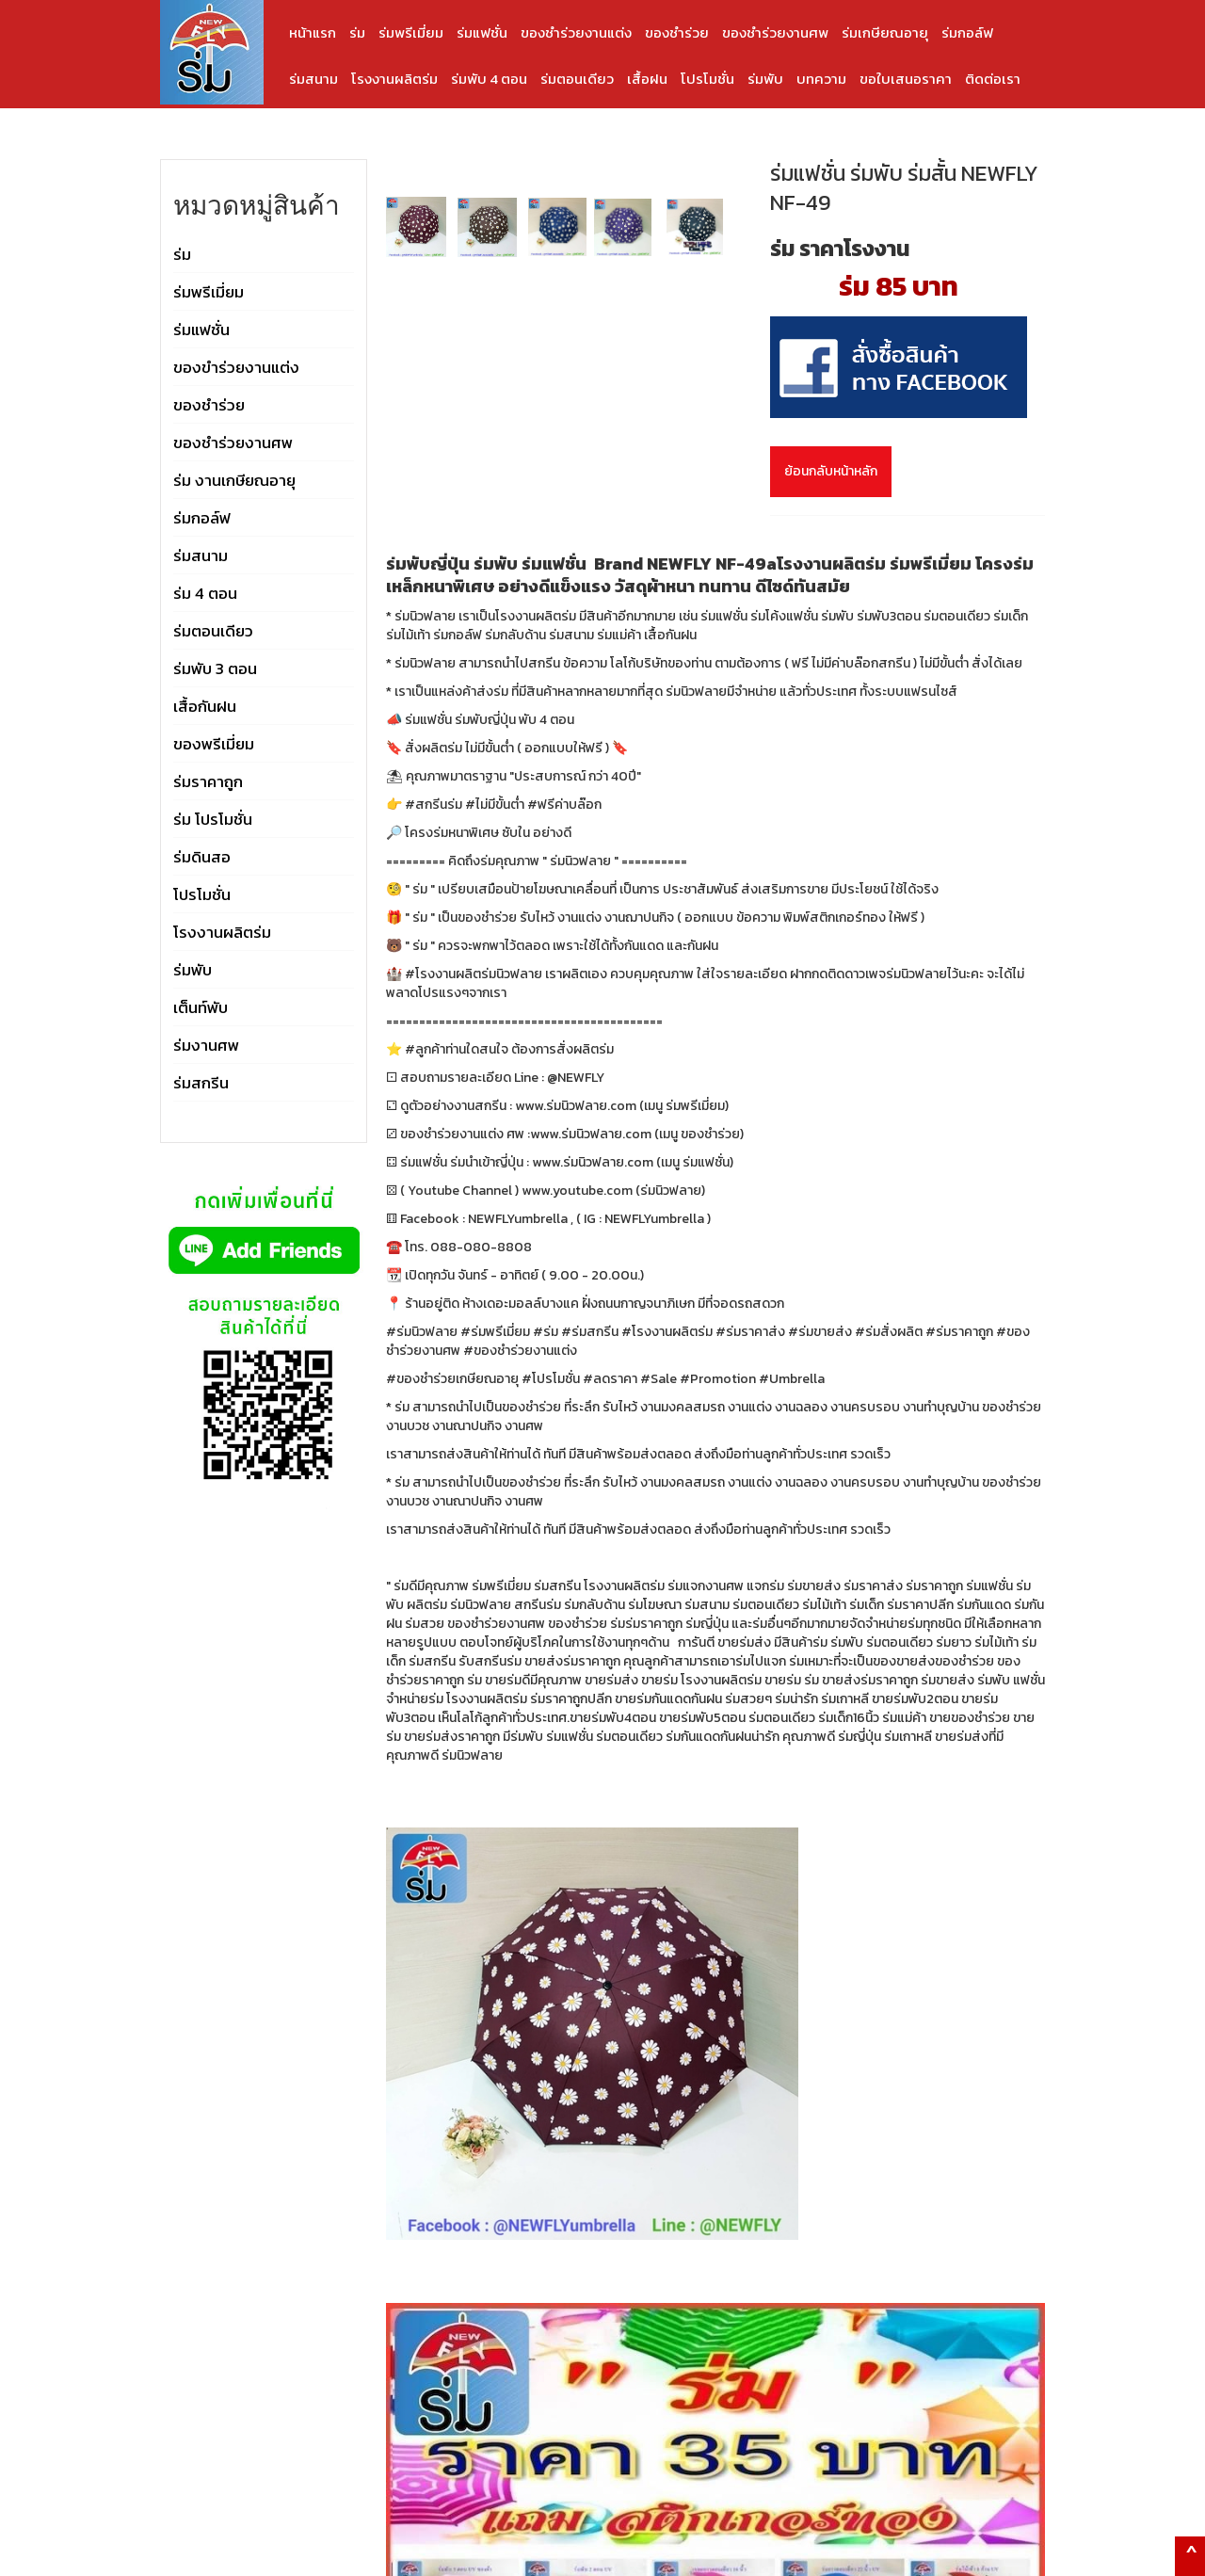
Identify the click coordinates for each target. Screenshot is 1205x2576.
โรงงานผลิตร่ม (394, 78)
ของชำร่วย (677, 32)
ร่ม (357, 32)
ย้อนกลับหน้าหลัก (830, 471)
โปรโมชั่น (707, 78)
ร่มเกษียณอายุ (885, 32)
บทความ (821, 78)
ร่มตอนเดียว (577, 78)
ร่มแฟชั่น (482, 32)
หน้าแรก (312, 32)
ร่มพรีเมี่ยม (410, 32)
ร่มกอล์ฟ (967, 32)
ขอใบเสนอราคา (906, 78)
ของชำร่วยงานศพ (775, 32)
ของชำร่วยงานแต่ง (576, 32)
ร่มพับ (765, 78)
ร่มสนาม (313, 78)
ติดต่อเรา (992, 78)
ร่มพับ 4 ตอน (489, 78)
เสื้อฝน (647, 78)
